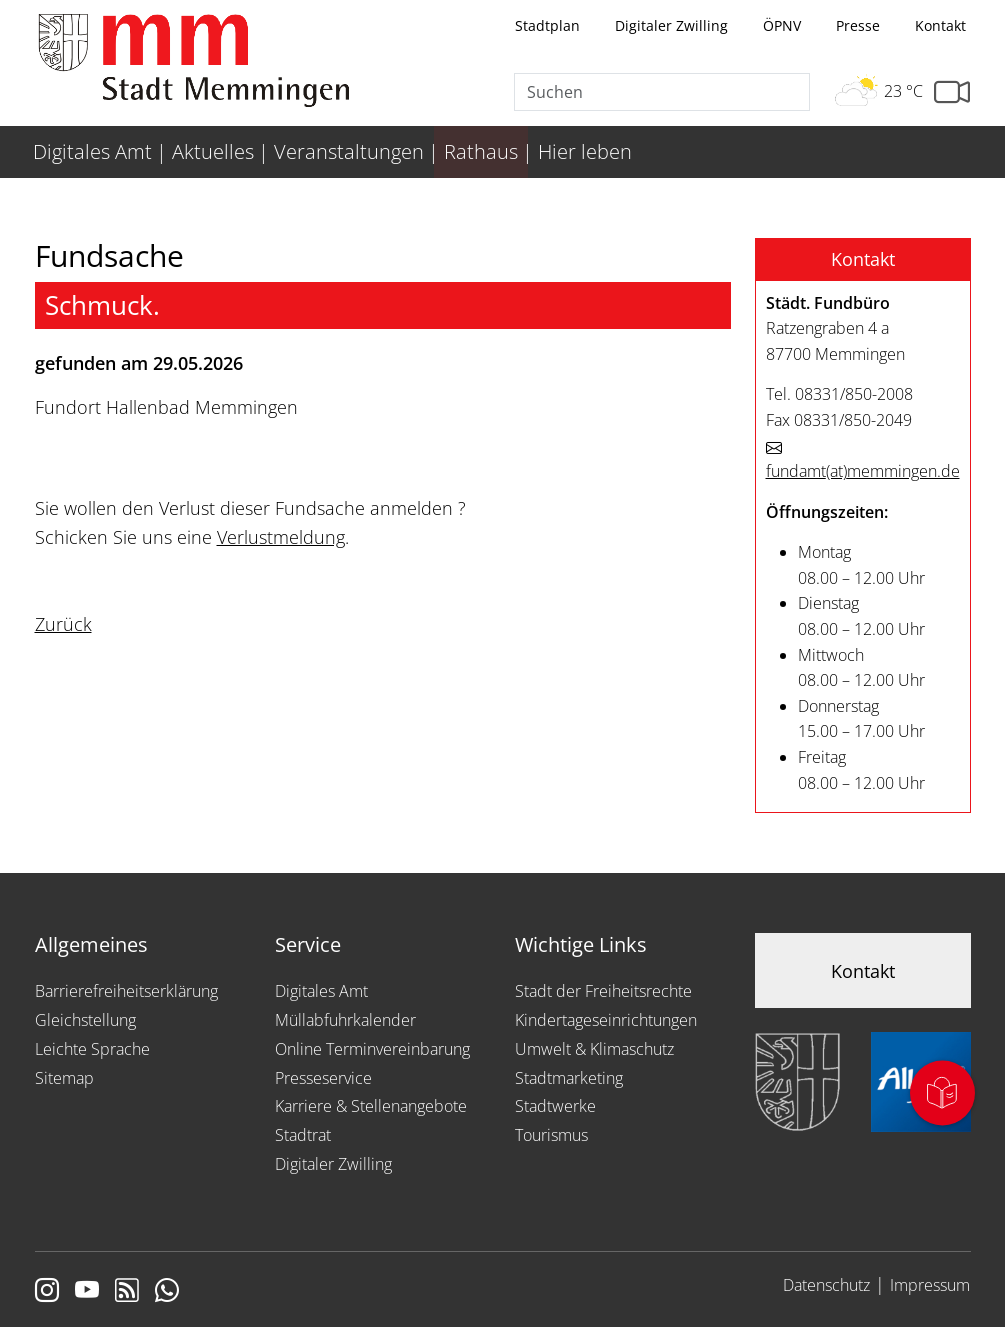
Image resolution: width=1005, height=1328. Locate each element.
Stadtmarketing (569, 1078)
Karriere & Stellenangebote (371, 1106)
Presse (858, 25)
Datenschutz (826, 1285)
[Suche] (662, 92)
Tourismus (551, 1135)
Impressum (930, 1285)
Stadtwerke (555, 1106)
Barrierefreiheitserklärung (126, 991)
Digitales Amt (321, 991)
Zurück (63, 624)
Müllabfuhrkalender (345, 1020)
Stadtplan (547, 25)
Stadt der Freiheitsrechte (603, 991)
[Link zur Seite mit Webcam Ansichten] (952, 92)
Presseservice (323, 1078)
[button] (863, 260)
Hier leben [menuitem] (585, 151)
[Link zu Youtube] (87, 1292)
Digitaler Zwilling (671, 25)
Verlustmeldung (281, 537)
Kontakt (940, 25)
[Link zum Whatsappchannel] (167, 1292)
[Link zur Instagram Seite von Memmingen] (47, 1292)
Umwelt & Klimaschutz (594, 1049)
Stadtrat (303, 1135)
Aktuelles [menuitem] (213, 151)
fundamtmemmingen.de (863, 471)
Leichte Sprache (92, 1049)
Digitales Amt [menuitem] (92, 151)
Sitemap (64, 1078)
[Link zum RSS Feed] (127, 1292)
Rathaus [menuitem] (481, 151)
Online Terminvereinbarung (372, 1049)
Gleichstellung (85, 1020)
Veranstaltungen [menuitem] (349, 151)
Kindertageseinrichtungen (606, 1020)
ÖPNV (782, 25)
